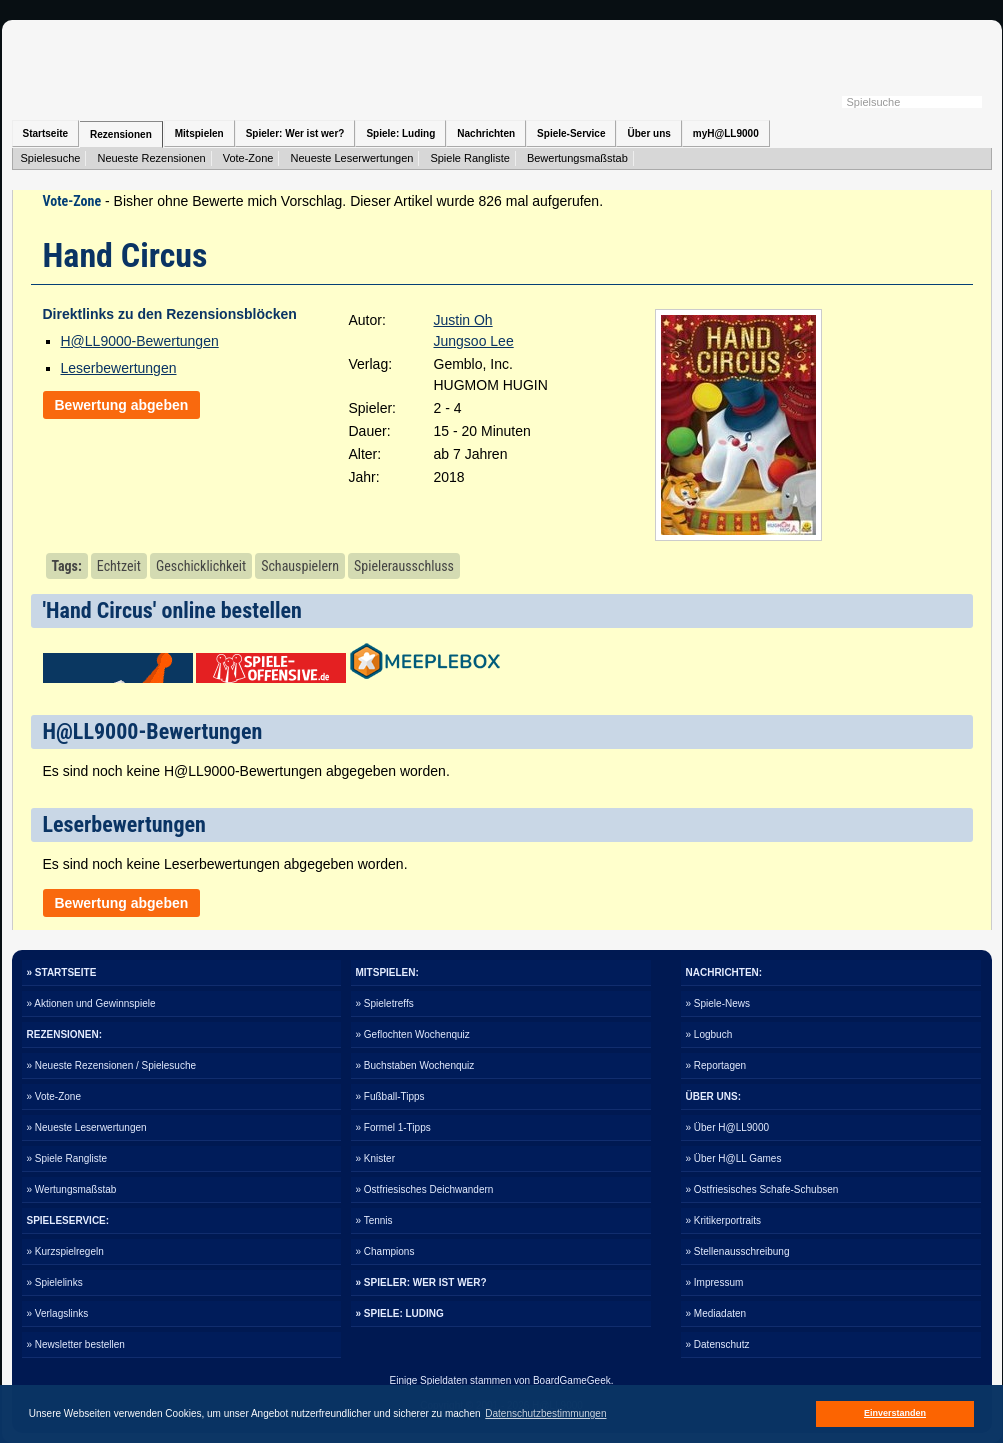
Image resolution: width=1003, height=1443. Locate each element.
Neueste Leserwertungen (351, 158)
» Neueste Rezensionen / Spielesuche (112, 1065)
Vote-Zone (248, 158)
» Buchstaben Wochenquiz (415, 1065)
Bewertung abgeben (122, 405)
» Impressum (715, 1282)
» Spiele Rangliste (67, 1158)
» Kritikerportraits (724, 1220)
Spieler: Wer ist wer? (295, 133)
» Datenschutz (718, 1344)
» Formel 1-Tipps (393, 1127)
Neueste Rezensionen (151, 158)
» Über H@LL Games (734, 1158)
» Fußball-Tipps (390, 1096)
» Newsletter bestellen (76, 1344)
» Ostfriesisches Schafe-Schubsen (762, 1189)
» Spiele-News (718, 1003)
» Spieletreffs (385, 1003)
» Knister (375, 1158)
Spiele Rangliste (470, 158)
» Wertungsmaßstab (72, 1189)
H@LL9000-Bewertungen (140, 341)
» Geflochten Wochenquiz (413, 1034)
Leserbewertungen (119, 368)
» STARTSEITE (62, 972)
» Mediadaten (716, 1313)
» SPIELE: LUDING (400, 1313)
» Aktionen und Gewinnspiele (91, 1003)
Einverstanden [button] (895, 1413)
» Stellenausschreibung (738, 1251)
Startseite (46, 133)
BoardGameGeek (572, 1380)
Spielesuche (51, 158)
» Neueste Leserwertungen (87, 1127)
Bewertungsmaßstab (577, 158)
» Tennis (374, 1220)
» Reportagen (716, 1065)
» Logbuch (709, 1034)
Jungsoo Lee (474, 341)
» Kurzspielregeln (65, 1251)
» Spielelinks (55, 1282)
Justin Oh (463, 320)
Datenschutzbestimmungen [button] (545, 1413)
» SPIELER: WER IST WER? (421, 1282)
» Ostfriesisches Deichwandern (425, 1189)
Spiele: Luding (400, 133)
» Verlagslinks (58, 1313)
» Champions (385, 1251)
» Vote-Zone (54, 1096)
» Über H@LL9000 (728, 1127)
